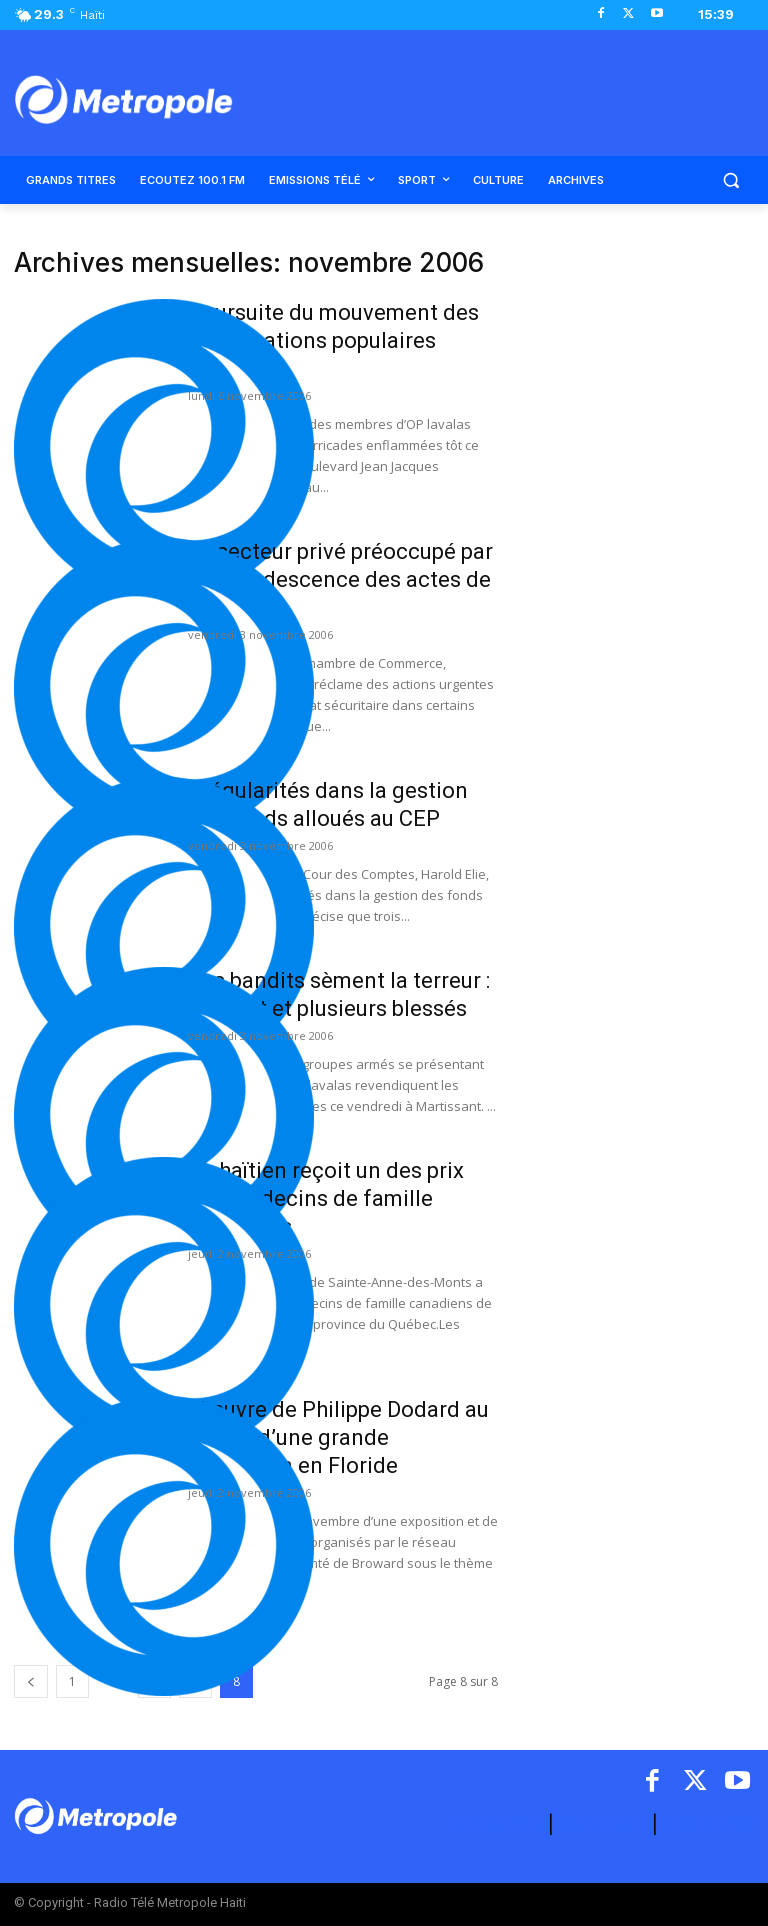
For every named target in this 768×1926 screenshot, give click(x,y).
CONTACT (603, 1824)
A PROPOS (499, 1824)
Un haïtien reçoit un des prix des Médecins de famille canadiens (326, 1198)
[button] (730, 180)
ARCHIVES (708, 1824)
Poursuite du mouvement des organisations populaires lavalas (333, 340)
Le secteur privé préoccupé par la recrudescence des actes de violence (340, 579)
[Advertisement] (640, 348)
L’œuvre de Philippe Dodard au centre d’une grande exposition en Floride (338, 1437)
